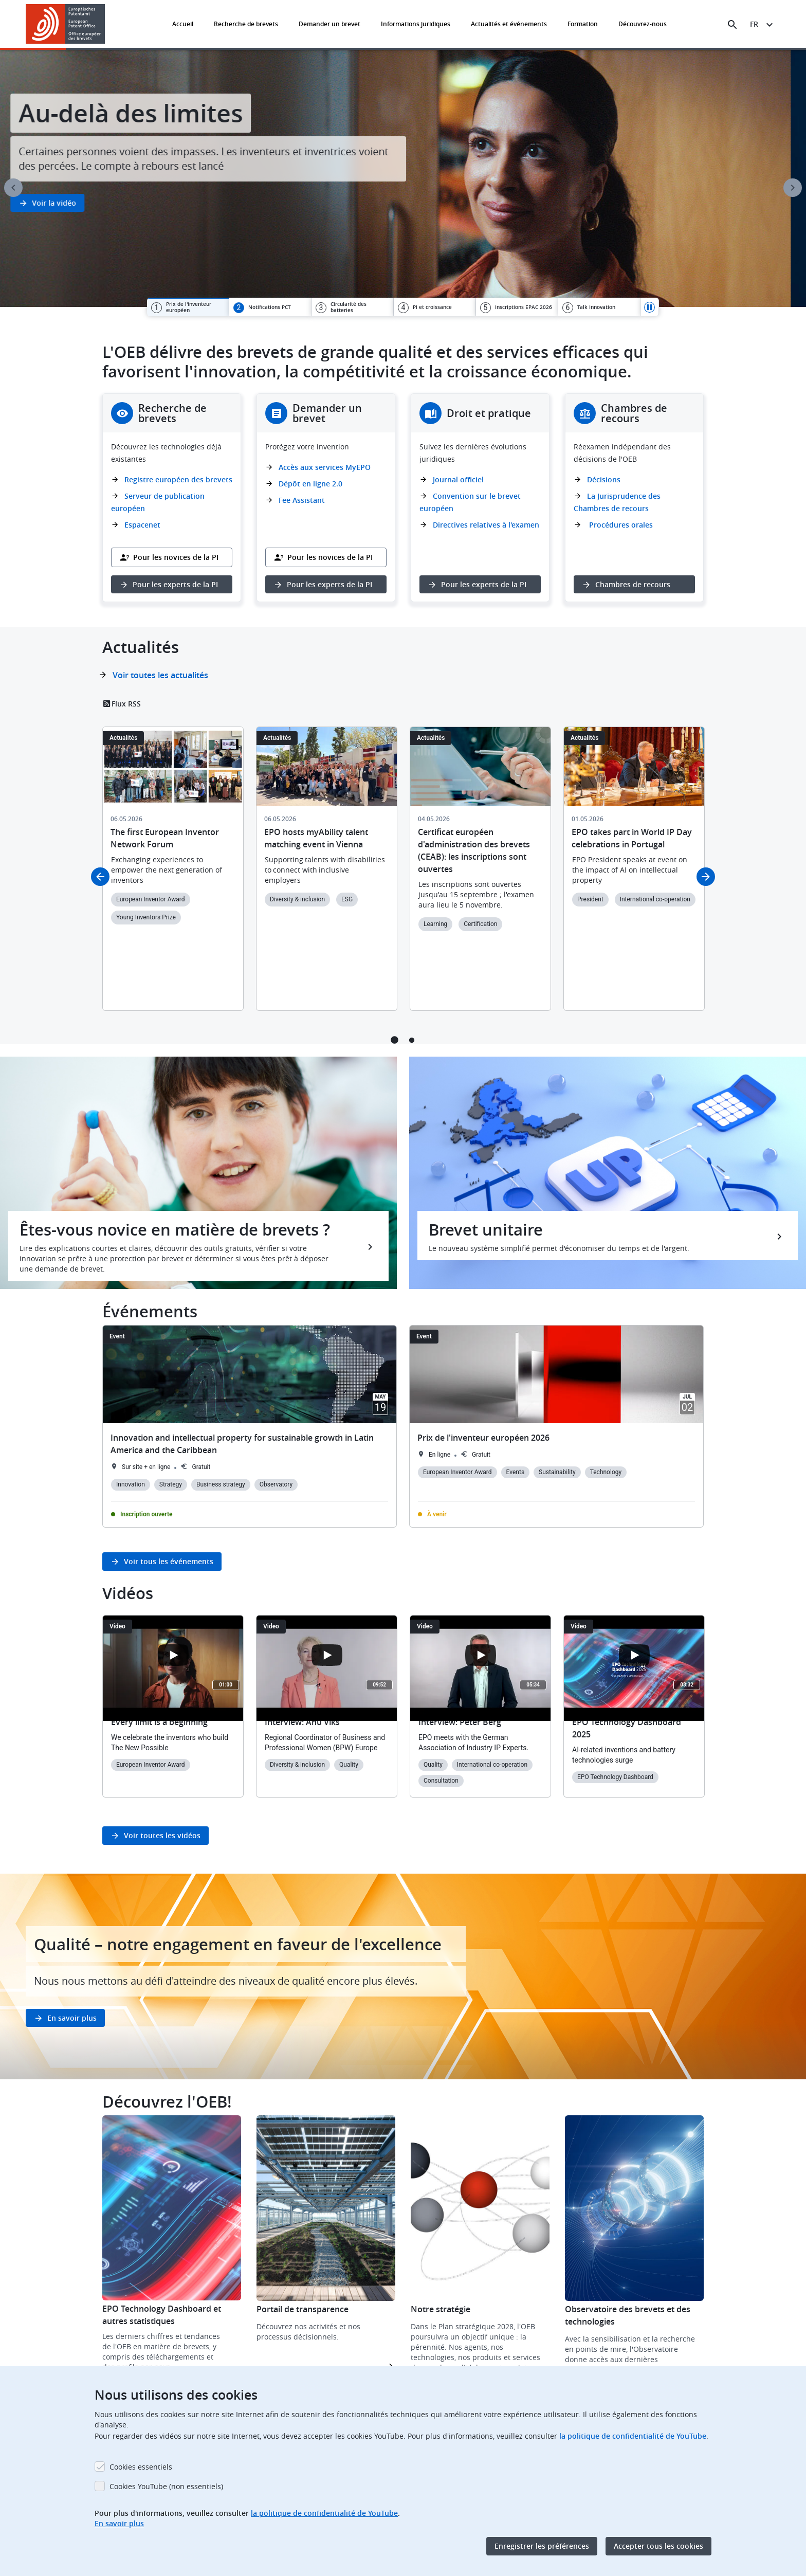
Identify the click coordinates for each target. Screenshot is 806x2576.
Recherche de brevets (246, 24)
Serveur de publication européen (158, 502)
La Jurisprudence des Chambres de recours (617, 502)
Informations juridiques (415, 24)
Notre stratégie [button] (440, 2309)
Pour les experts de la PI (175, 584)
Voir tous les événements (168, 1561)
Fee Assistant (302, 500)
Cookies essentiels (140, 2467)
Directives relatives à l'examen (486, 525)
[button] (106, 24)
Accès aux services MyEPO (325, 467)
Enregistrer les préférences (541, 2546)
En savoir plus (72, 2018)
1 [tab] (394, 1040)
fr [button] (754, 24)
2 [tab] (411, 1040)
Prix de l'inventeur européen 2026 (483, 1437)
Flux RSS (126, 704)
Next (792, 187)
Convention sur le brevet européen (470, 502)
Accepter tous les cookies (658, 2546)
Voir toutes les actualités (160, 675)
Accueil (182, 24)
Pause (649, 307)
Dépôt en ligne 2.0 (310, 483)
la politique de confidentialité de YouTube (632, 2436)
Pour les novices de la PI (175, 557)
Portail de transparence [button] (303, 2309)
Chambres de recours (632, 584)
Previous (13, 187)
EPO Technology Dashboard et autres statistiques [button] (161, 2315)
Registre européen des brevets (178, 479)
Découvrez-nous (642, 24)
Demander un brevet (329, 24)
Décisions (603, 479)
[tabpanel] (403, 178)
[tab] (188, 307)
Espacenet (142, 525)
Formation (582, 24)
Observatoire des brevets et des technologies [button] (627, 2315)
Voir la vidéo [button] (69, 203)
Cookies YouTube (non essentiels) (166, 2486)
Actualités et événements (509, 24)
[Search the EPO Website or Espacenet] (732, 24)
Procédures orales (620, 525)
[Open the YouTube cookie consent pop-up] (173, 1655)
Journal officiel (458, 479)
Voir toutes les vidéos (162, 1835)
